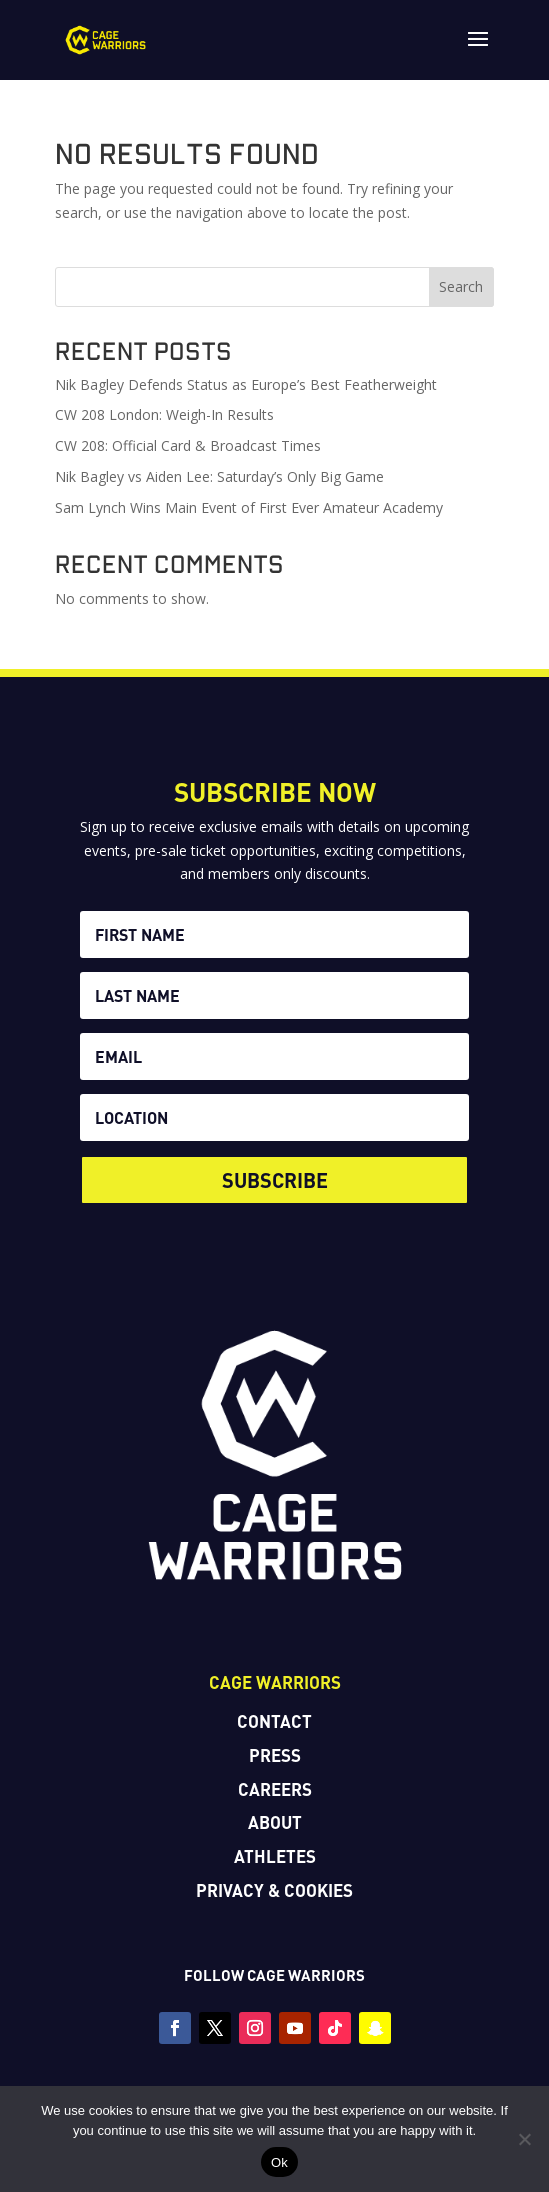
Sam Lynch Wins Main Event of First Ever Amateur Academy (249, 507)
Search (461, 286)
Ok (279, 2162)
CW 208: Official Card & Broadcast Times (188, 445)
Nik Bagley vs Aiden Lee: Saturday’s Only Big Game (221, 476)
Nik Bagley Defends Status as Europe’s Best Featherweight (246, 384)
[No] (524, 2139)
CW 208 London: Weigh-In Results (164, 414)
